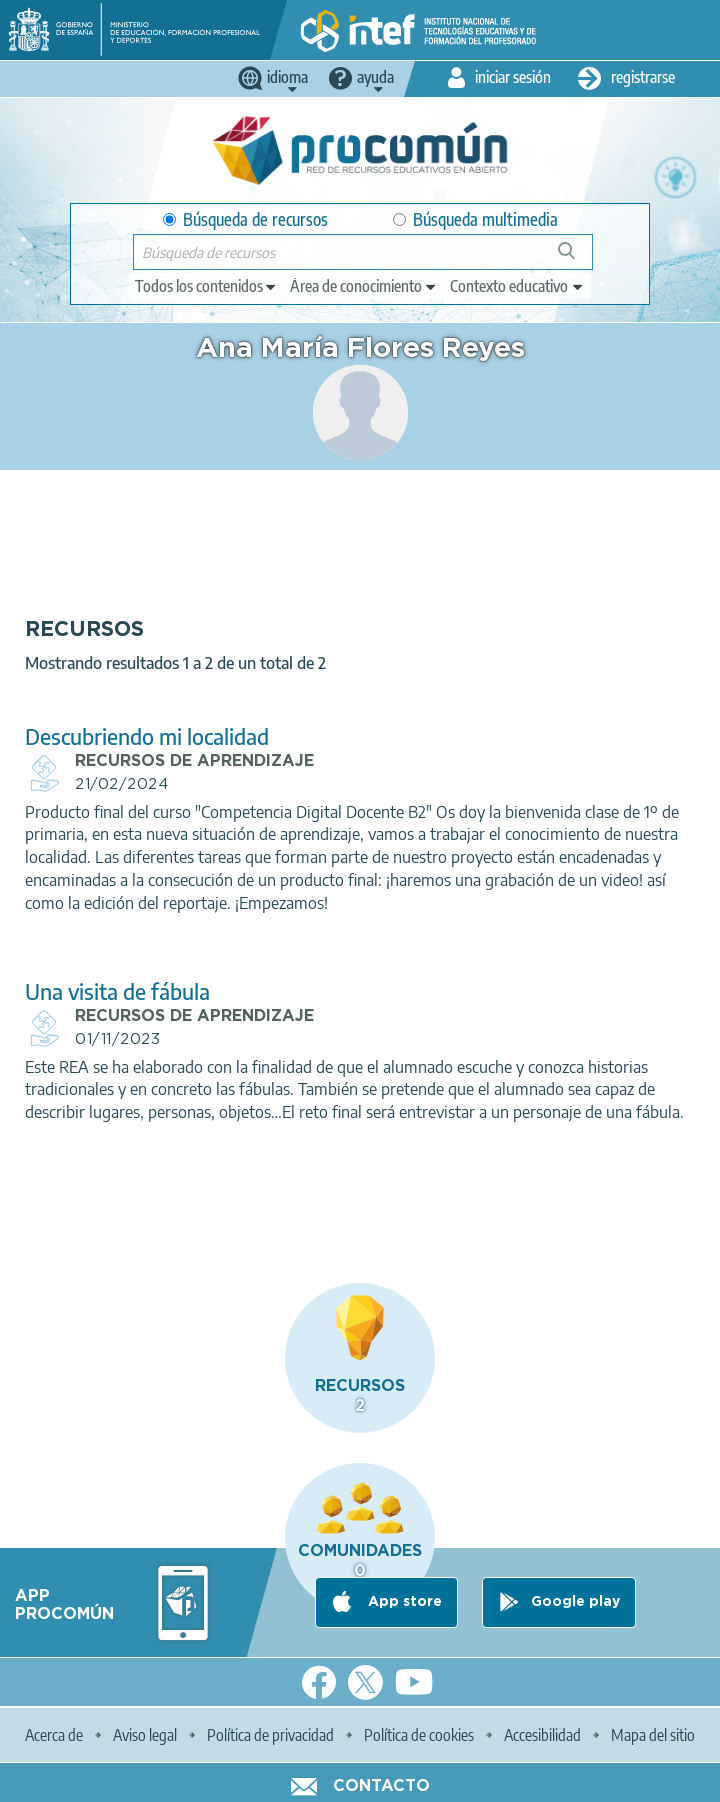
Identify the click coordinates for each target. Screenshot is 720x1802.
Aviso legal (145, 1735)
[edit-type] (206, 286)
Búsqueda (577, 258)
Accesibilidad (542, 1735)
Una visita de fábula (117, 991)
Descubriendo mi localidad (147, 736)
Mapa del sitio (653, 1735)
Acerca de (54, 1735)
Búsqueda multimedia (475, 219)
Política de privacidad (270, 1735)
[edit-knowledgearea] (364, 286)
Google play (575, 1602)
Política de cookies (419, 1735)
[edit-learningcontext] (517, 286)
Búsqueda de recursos (245, 219)
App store (403, 1602)
